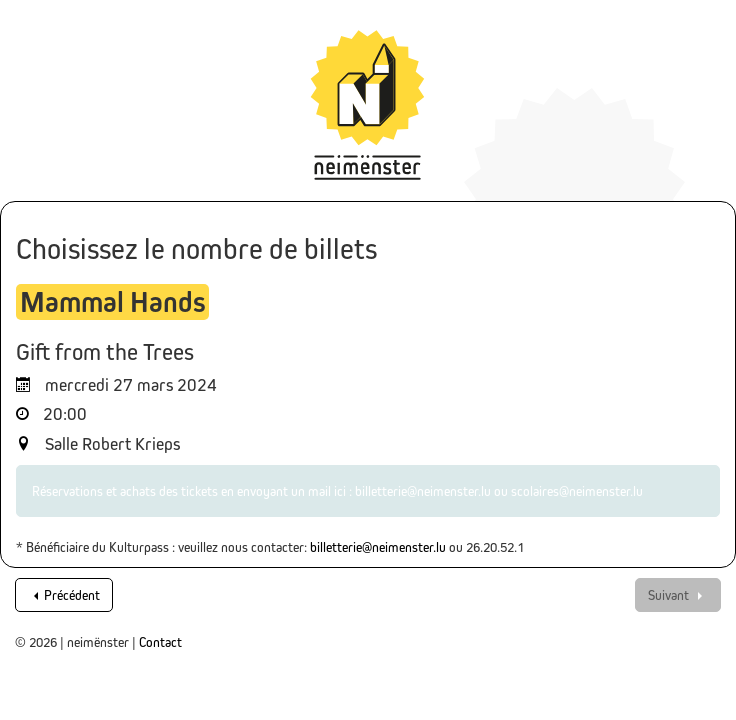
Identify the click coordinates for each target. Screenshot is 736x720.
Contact (160, 642)
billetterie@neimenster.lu (378, 547)
